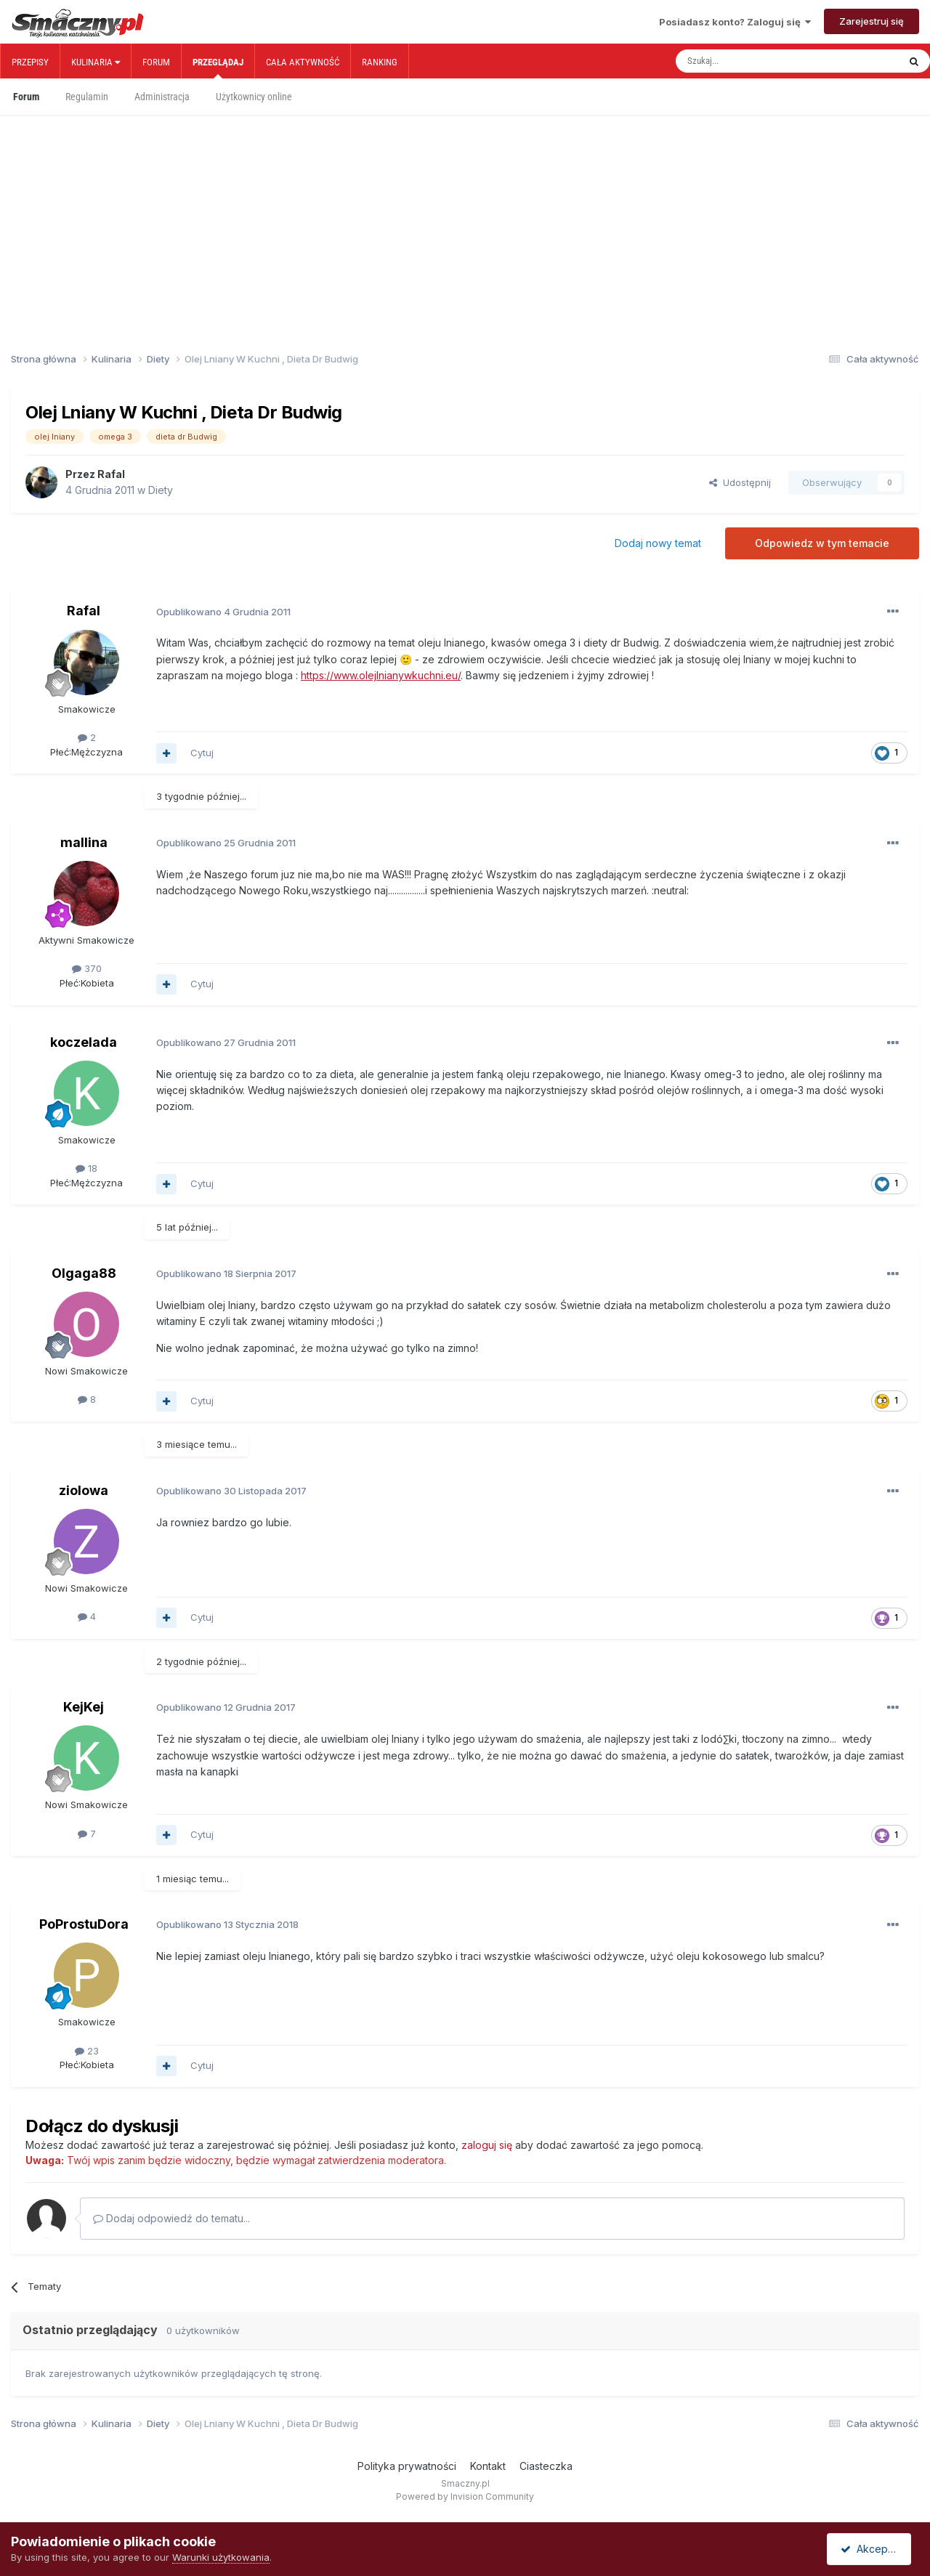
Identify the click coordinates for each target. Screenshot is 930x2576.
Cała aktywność (302, 62)
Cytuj (202, 752)
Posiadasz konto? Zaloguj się (735, 22)
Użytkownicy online (254, 96)
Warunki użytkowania (221, 2557)
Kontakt (488, 2466)
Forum (156, 62)
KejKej (83, 1706)
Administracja (162, 96)
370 (87, 968)
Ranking (379, 62)
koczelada (83, 1042)
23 (87, 2051)
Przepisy (30, 62)
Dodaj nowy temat (658, 543)
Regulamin (86, 96)
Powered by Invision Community (465, 2496)
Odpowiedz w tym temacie (822, 543)
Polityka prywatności (406, 2466)
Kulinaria (95, 62)
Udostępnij (740, 482)
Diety (160, 490)
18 (86, 1168)
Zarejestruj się (871, 21)
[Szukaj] (755, 61)
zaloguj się (486, 2145)
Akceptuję (872, 2549)
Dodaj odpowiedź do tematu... (171, 2218)
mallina (84, 842)
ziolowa (83, 1490)
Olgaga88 (84, 1273)
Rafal (111, 474)
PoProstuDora (84, 1924)
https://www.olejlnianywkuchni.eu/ (381, 675)
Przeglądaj (218, 67)
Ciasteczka (546, 2466)
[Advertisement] (465, 209)
